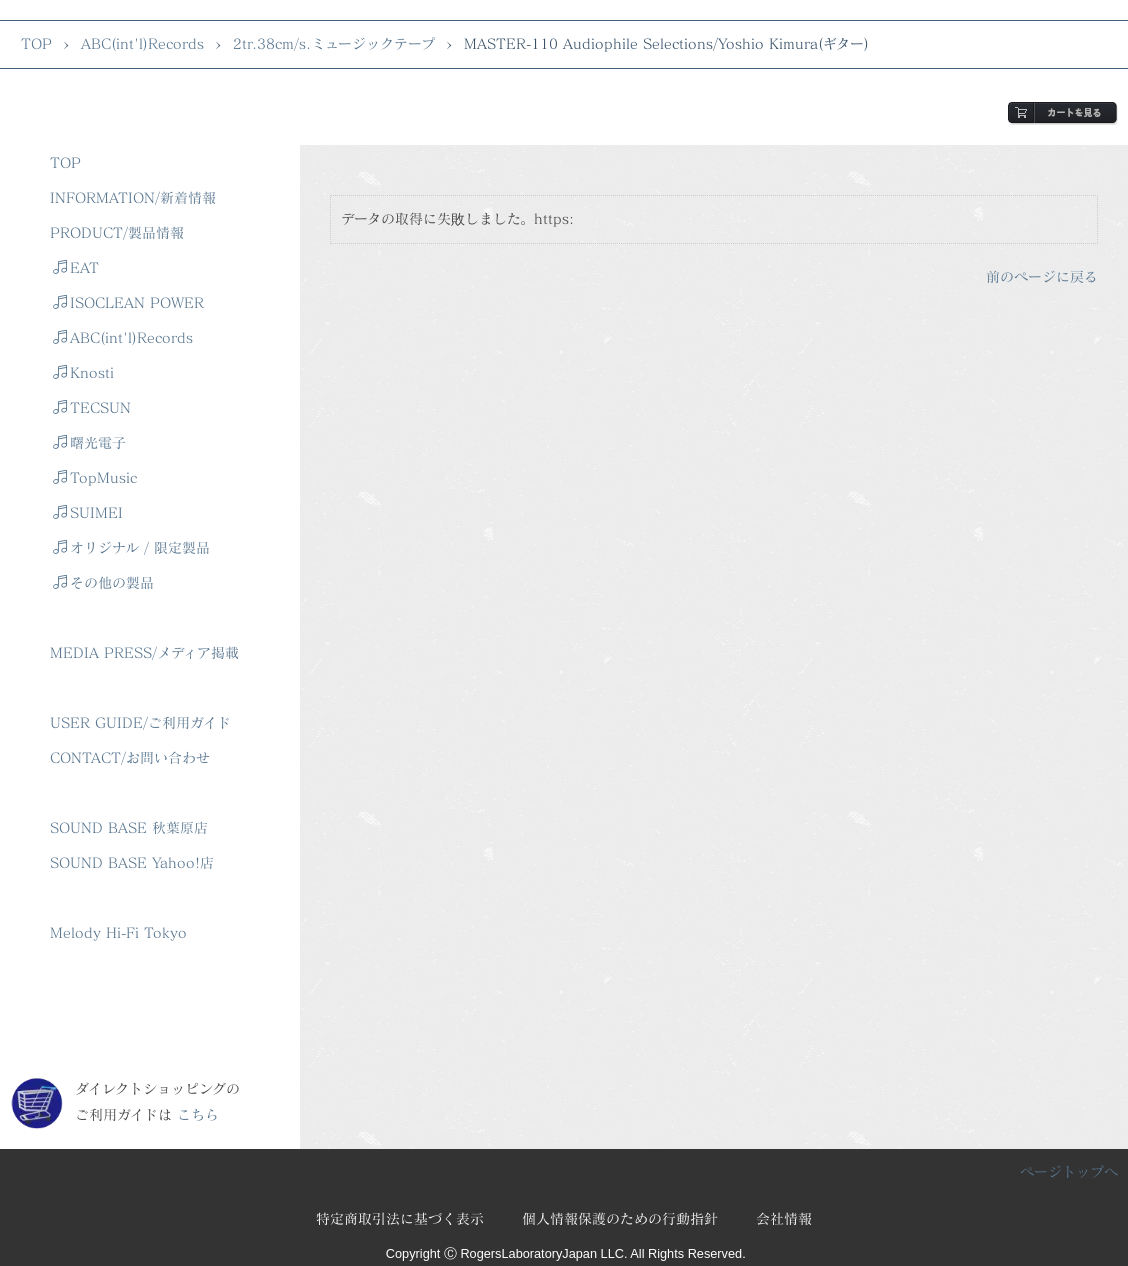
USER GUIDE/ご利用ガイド (140, 722)
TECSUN (92, 407)
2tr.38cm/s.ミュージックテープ (334, 43)
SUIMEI (88, 512)
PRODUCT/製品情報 (117, 232)
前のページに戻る (1042, 276)
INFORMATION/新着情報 (133, 197)
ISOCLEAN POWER (128, 302)
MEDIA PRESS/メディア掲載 (144, 652)
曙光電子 (89, 442)
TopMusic (95, 477)
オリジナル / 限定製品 (131, 547)
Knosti (83, 372)
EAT (76, 267)
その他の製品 (103, 582)
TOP (36, 43)
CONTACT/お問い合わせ (130, 757)
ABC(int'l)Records (142, 43)
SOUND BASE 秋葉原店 (129, 827)
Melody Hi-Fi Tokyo (118, 932)
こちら (198, 1114)
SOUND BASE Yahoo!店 (132, 862)
